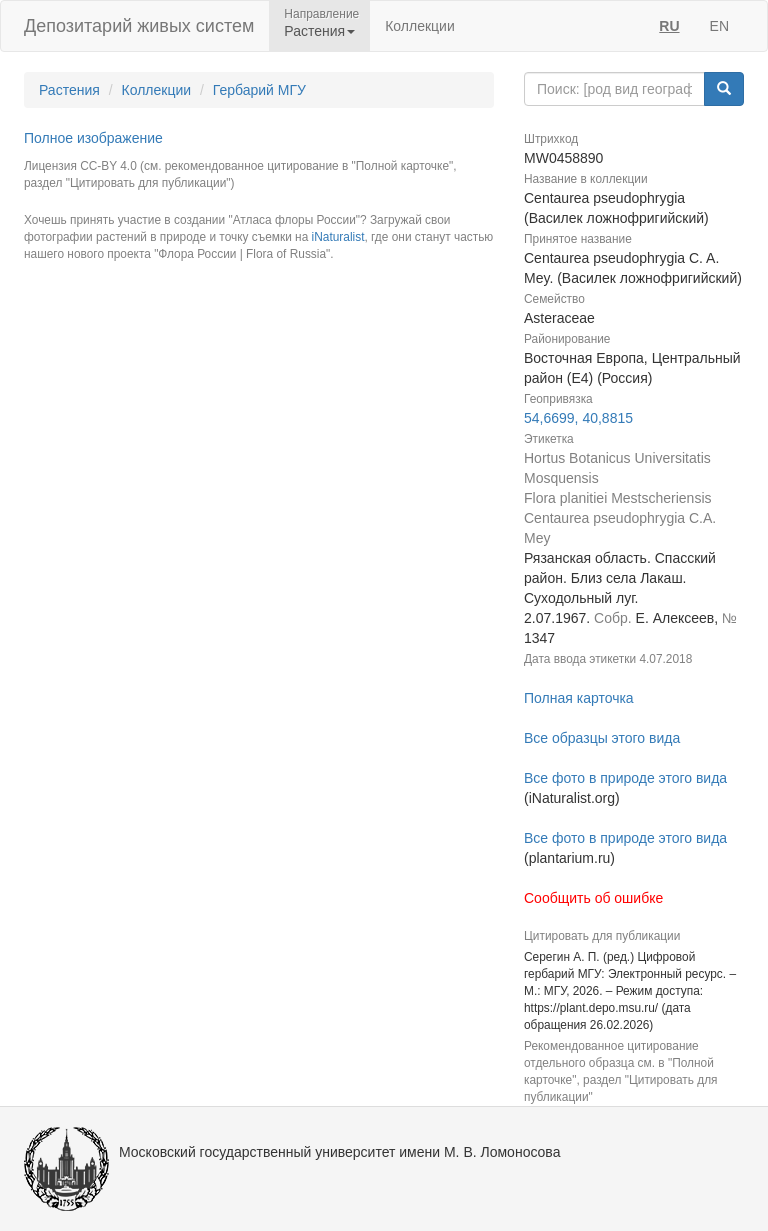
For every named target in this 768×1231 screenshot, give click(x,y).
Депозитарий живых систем (139, 26)
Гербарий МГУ (259, 90)
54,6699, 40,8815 (578, 418)
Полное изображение (93, 138)
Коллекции (420, 26)
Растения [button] (319, 31)
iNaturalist (338, 237)
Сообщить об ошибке (593, 898)
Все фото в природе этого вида (625, 778)
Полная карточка (579, 698)
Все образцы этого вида (602, 738)
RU (669, 26)
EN (719, 26)
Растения (69, 90)
